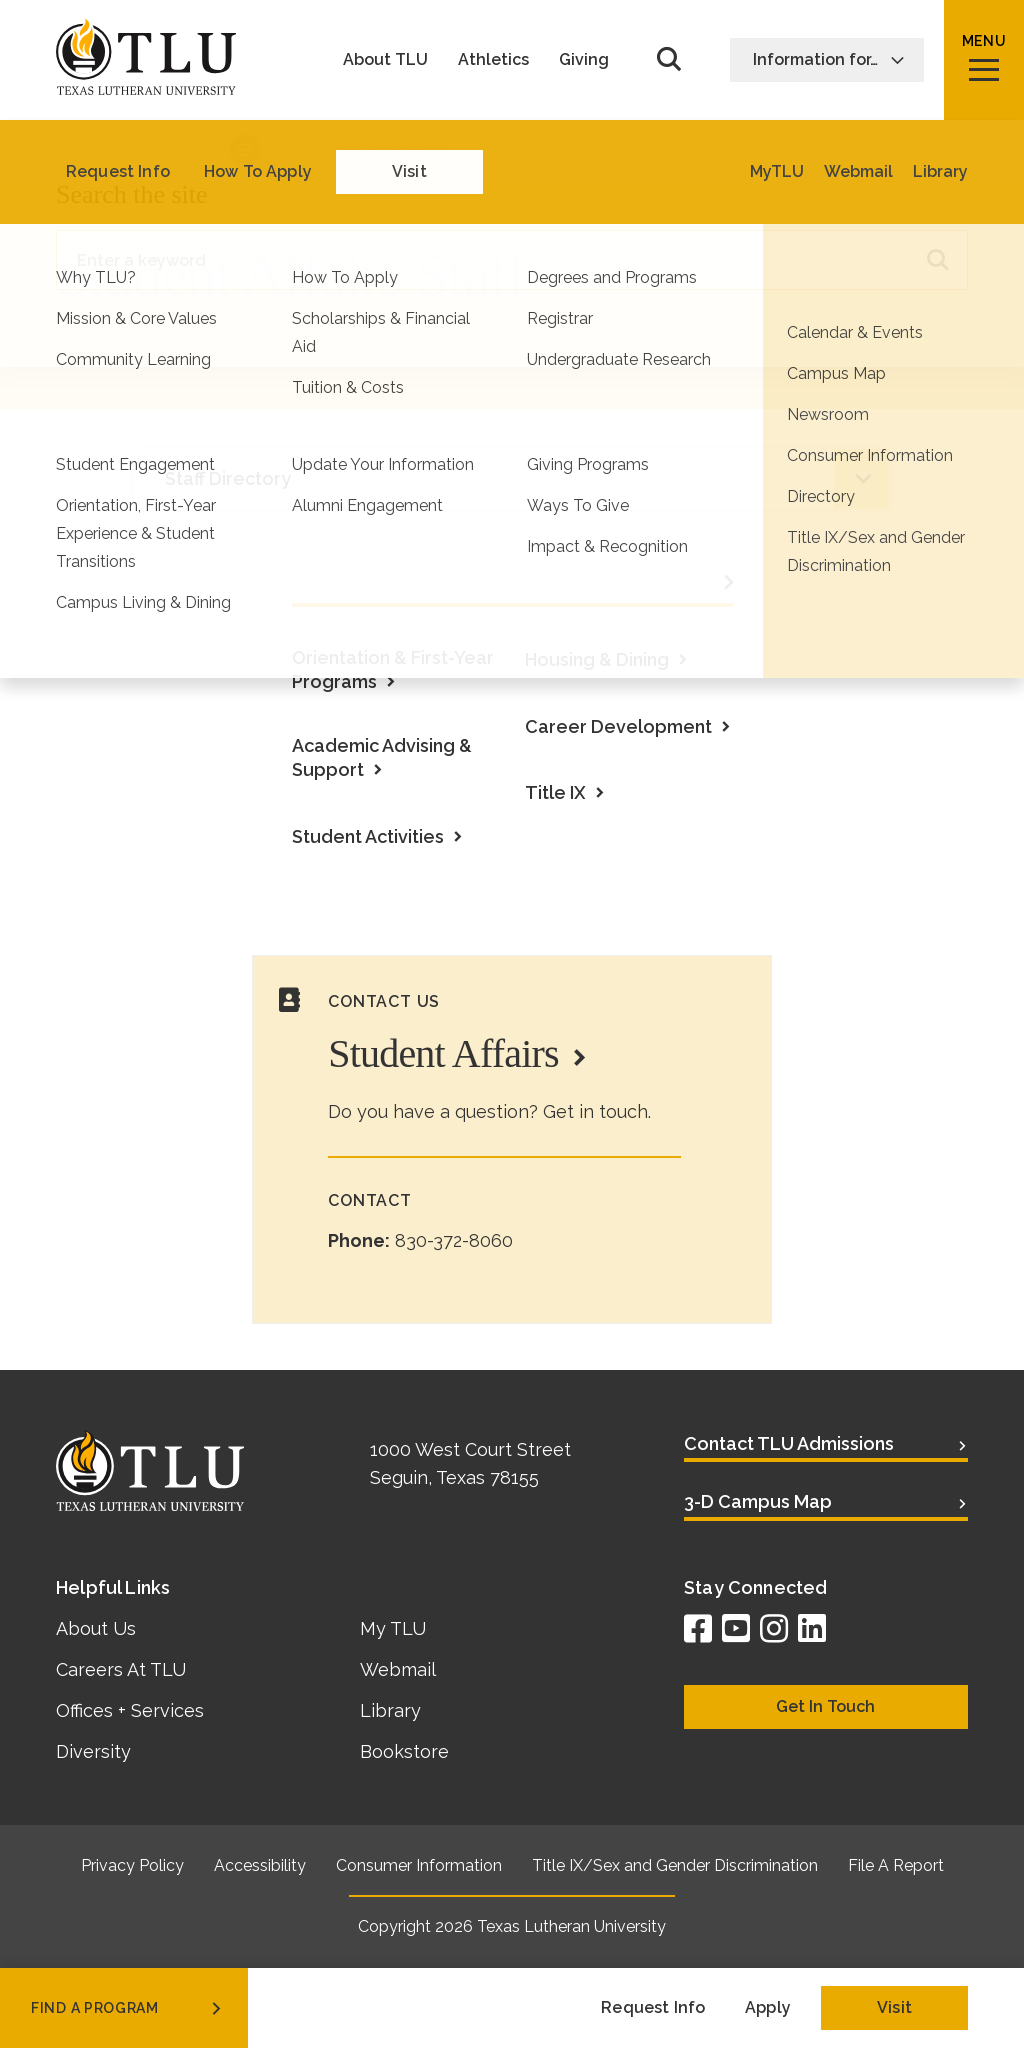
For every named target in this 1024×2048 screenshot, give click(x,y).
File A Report (896, 1865)
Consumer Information (419, 1865)
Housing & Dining (597, 659)
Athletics (493, 60)
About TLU (385, 60)
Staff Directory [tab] (228, 478)
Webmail (398, 1669)
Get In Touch (825, 1706)
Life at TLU (179, 149)
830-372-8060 (454, 1240)
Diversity (93, 1751)
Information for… (829, 59)
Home (79, 149)
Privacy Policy (132, 1865)
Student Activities (368, 836)
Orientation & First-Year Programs (393, 669)
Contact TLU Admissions (789, 1443)
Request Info (653, 2007)
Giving (584, 60)
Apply (768, 2007)
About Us (96, 1628)
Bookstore (404, 1751)
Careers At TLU (121, 1669)
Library (390, 1710)
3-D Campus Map (758, 1501)
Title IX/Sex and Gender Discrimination (675, 1865)
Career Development (618, 726)
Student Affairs (443, 1053)
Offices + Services (130, 1710)
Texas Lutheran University (571, 1926)
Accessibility (260, 1865)
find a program (128, 2008)
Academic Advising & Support (382, 757)
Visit (894, 2007)
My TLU (393, 1628)
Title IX (555, 792)
